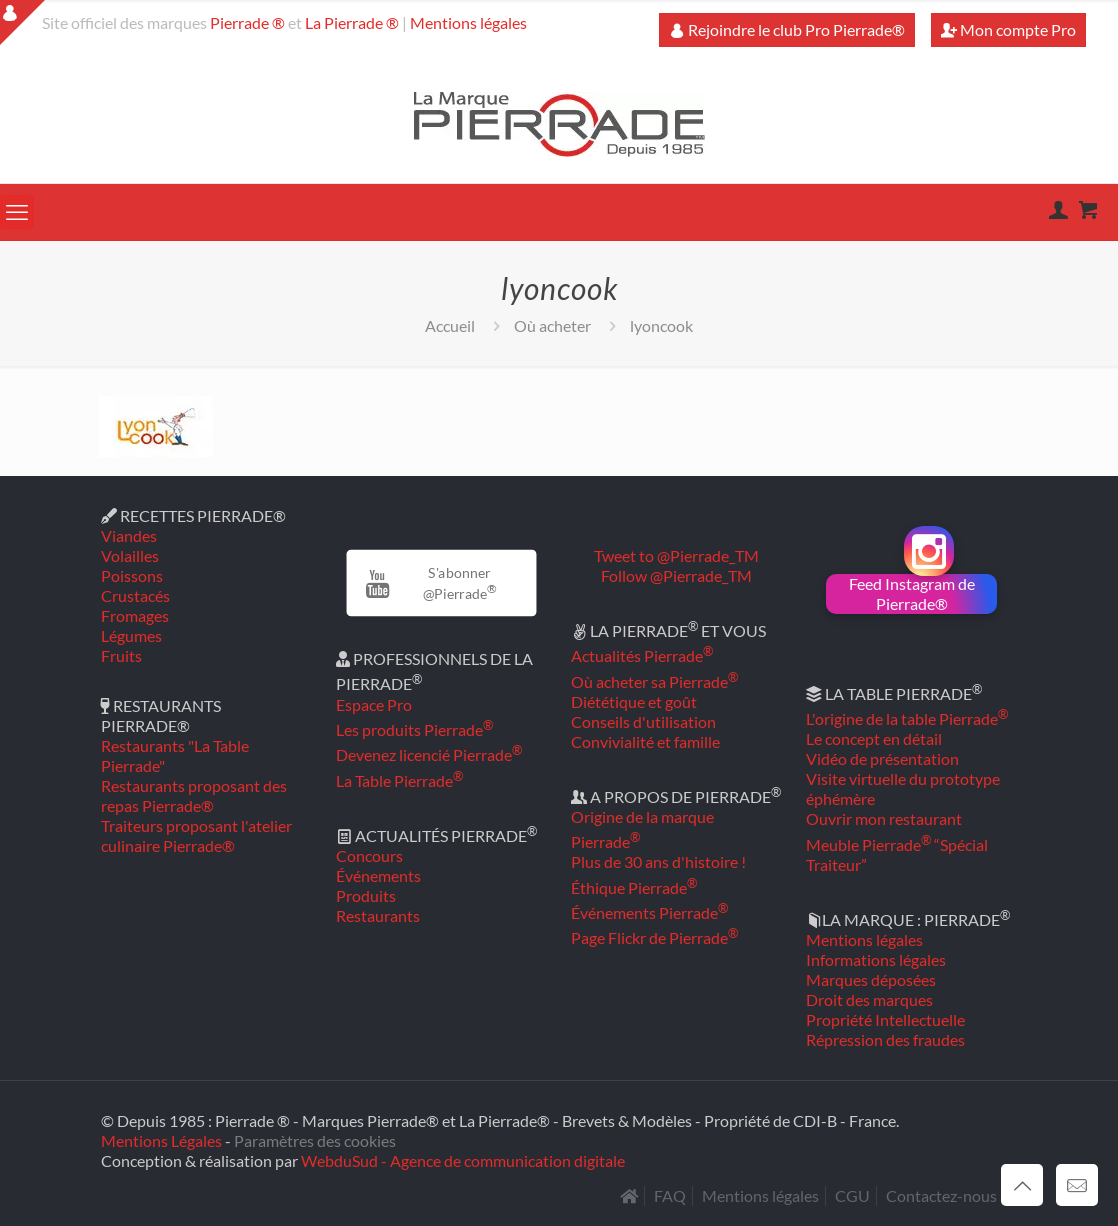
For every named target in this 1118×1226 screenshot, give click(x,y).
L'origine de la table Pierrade (907, 718)
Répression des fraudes (885, 1039)
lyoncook (661, 325)
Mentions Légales (161, 1140)
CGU (852, 1195)
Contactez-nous (941, 1195)
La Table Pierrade (399, 780)
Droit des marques (869, 999)
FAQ (670, 1195)
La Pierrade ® (352, 22)
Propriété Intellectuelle (885, 1019)
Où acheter (552, 325)
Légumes (131, 635)
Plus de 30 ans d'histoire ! (658, 861)
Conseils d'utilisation (643, 721)
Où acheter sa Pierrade (654, 681)
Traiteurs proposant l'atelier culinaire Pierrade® (196, 835)
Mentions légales (468, 22)
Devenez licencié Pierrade (429, 754)
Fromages (135, 615)
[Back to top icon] (1022, 1185)
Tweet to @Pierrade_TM (676, 555)
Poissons (132, 575)
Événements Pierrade (649, 912)
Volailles (130, 555)
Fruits (121, 655)
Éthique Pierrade (634, 887)
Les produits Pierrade (414, 729)
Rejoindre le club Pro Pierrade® (787, 29)
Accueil (450, 325)
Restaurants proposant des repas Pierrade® (194, 795)
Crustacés (135, 595)
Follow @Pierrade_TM (676, 575)
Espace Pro (374, 704)
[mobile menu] (17, 212)
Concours (369, 855)
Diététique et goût (634, 701)
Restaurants (378, 915)
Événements (378, 875)
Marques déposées (871, 979)
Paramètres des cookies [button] (315, 1140)
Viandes (129, 535)
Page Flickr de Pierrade (654, 937)
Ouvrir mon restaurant (884, 818)
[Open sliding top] (22, 22)
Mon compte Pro (1008, 29)
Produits (366, 895)
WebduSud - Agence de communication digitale (463, 1160)
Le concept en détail (874, 738)
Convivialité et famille (645, 741)
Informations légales (876, 959)
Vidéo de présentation (882, 758)
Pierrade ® (247, 22)
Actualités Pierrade (642, 655)
